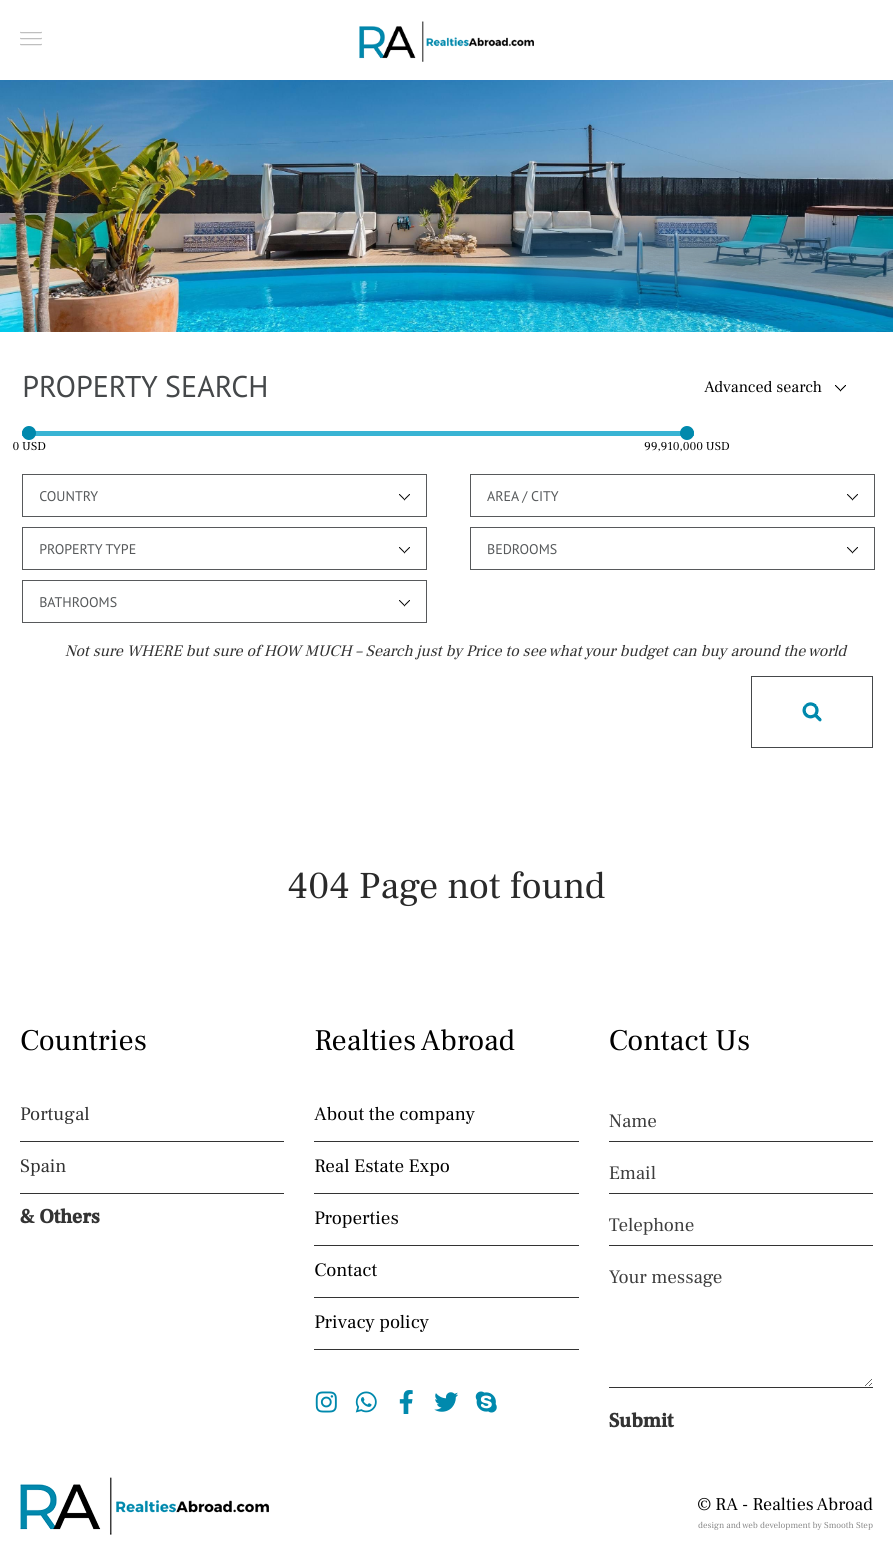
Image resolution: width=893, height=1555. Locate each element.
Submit (641, 1421)
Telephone (652, 1226)
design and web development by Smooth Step (785, 1526)
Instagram (326, 1402)
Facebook (406, 1402)
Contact (345, 1271)
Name (633, 1122)
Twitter (446, 1402)
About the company (394, 1115)
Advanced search (763, 388)
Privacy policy (371, 1323)
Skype (486, 1402)
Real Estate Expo (382, 1167)
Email (632, 1174)
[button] (31, 38)
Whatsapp (366, 1402)
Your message (666, 1278)
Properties (356, 1219)
